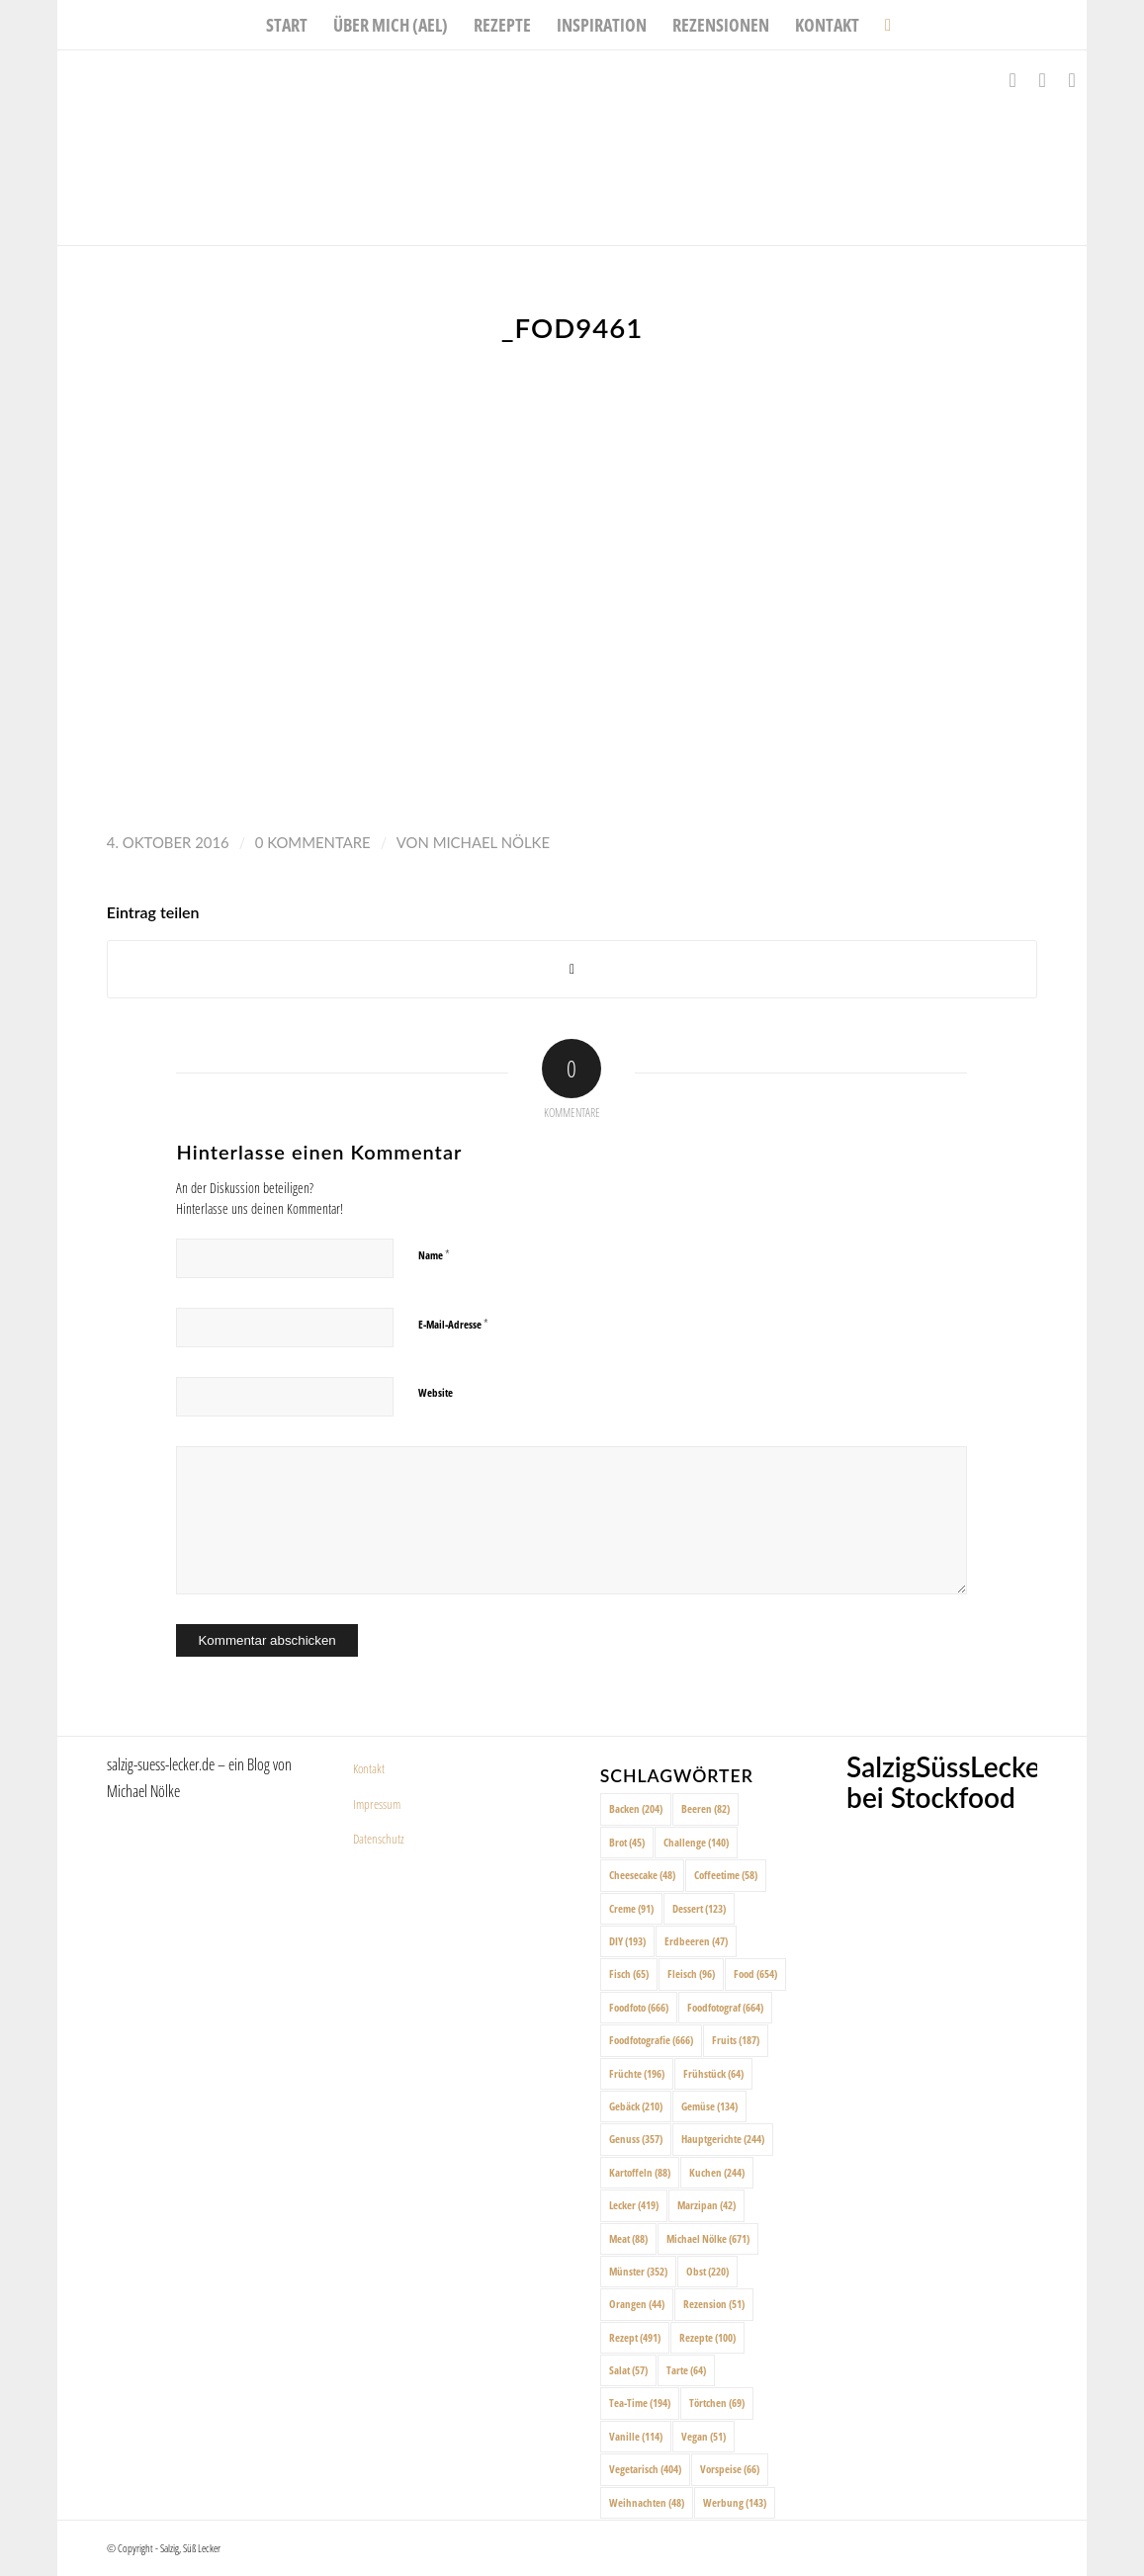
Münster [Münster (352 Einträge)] (638, 2271)
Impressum (376, 1804)
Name (434, 1254)
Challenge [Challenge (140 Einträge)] (696, 1842)
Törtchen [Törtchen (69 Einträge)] (717, 2402)
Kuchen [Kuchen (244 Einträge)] (717, 2172)
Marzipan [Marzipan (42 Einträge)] (706, 2204)
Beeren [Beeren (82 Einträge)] (705, 1808)
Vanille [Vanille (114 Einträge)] (635, 2436)
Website (435, 1392)
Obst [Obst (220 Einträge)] (707, 2271)
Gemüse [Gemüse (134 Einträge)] (709, 2106)
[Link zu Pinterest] (1072, 80)
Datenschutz (378, 1838)
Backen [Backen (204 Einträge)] (635, 1808)
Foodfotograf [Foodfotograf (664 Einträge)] (725, 2007)
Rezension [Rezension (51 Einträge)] (714, 2303)
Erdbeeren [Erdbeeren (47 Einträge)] (696, 1940)
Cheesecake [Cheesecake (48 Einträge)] (642, 1874)
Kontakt (369, 1768)
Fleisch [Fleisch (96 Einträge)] (691, 1973)
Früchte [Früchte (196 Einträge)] (636, 2073)
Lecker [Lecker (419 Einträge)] (634, 2204)
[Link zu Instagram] (1042, 80)
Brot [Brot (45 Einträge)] (627, 1842)
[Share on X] (572, 969)
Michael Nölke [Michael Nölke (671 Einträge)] (707, 2238)
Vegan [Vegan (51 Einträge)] (703, 2436)
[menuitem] (286, 24)
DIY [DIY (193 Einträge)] (627, 1940)
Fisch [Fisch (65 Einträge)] (629, 1973)
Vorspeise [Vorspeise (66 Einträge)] (729, 2468)
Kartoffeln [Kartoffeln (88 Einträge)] (639, 2172)
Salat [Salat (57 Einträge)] (628, 2369)
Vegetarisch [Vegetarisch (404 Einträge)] (645, 2468)
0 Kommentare (313, 842)
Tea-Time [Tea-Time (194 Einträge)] (639, 2402)
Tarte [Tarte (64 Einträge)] (686, 2369)
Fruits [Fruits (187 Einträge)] (735, 2039)
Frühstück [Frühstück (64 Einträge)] (713, 2073)
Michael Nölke (491, 842)
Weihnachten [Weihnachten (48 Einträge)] (646, 2502)
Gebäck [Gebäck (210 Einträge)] (635, 2106)
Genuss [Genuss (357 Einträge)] (635, 2138)
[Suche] (881, 24)
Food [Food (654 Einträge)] (755, 1973)
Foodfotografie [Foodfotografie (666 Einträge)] (651, 2039)
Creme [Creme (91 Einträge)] (631, 1908)
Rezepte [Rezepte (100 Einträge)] (707, 2337)
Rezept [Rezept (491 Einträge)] (634, 2337)
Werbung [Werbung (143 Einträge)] (734, 2502)
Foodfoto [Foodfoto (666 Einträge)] (638, 2007)
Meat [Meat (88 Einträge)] (628, 2238)
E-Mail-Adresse (453, 1323)
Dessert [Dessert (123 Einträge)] (699, 1908)
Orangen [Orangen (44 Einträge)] (636, 2303)
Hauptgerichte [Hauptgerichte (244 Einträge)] (722, 2138)
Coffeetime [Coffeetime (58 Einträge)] (725, 1874)
